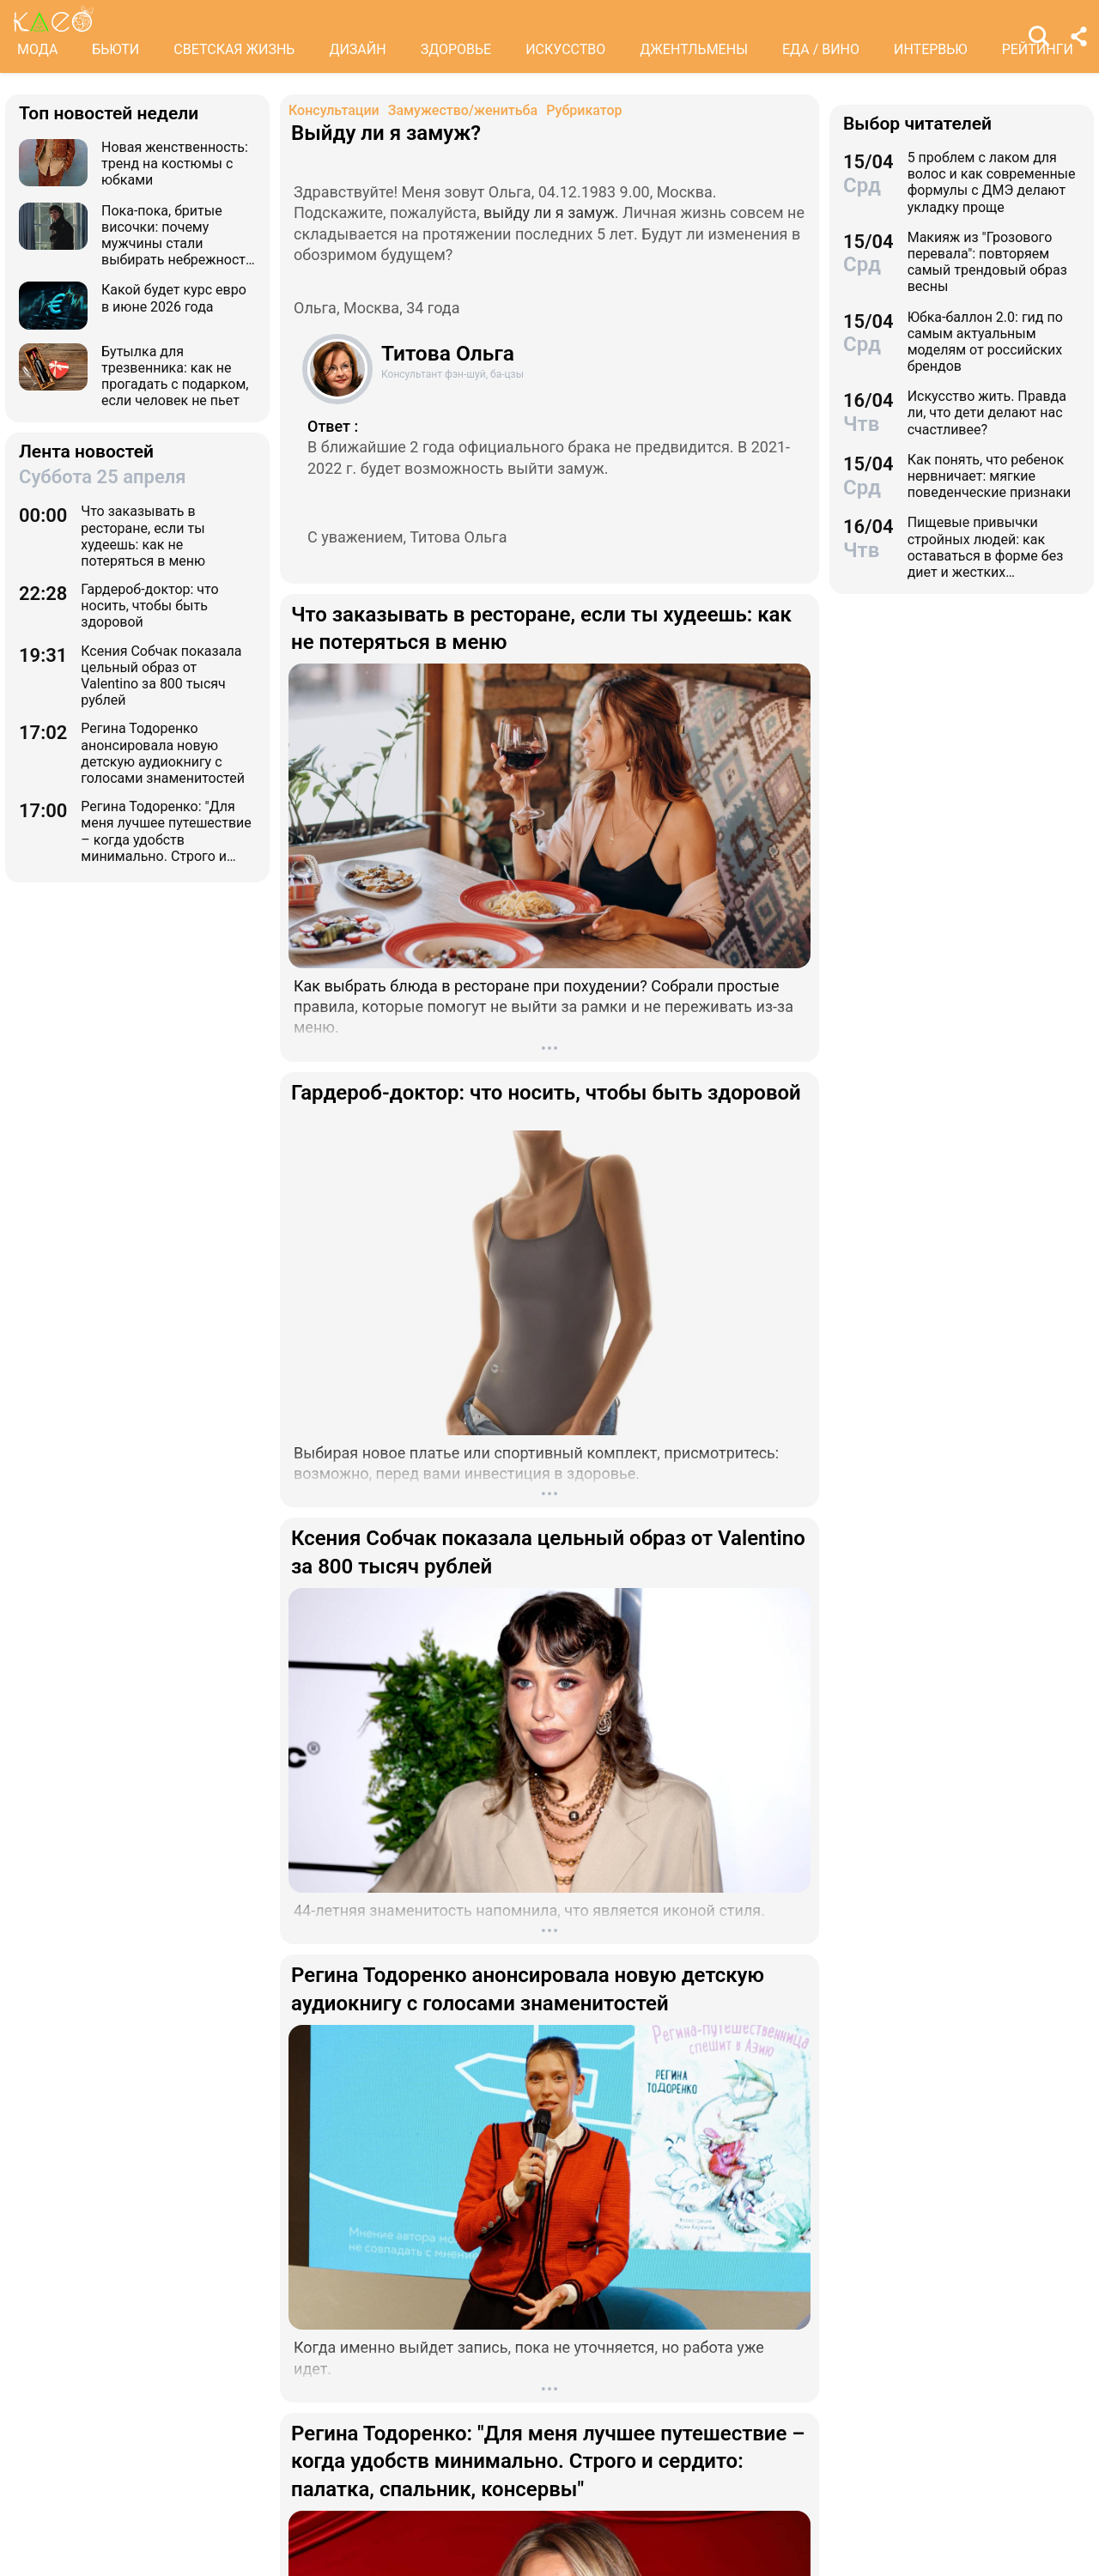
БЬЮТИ (115, 49)
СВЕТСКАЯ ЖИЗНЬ (233, 49)
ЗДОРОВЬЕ (456, 49)
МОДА (37, 49)
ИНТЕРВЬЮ (931, 49)
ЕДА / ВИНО (820, 49)
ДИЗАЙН (357, 49)
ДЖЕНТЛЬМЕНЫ (694, 49)
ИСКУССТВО (565, 49)
